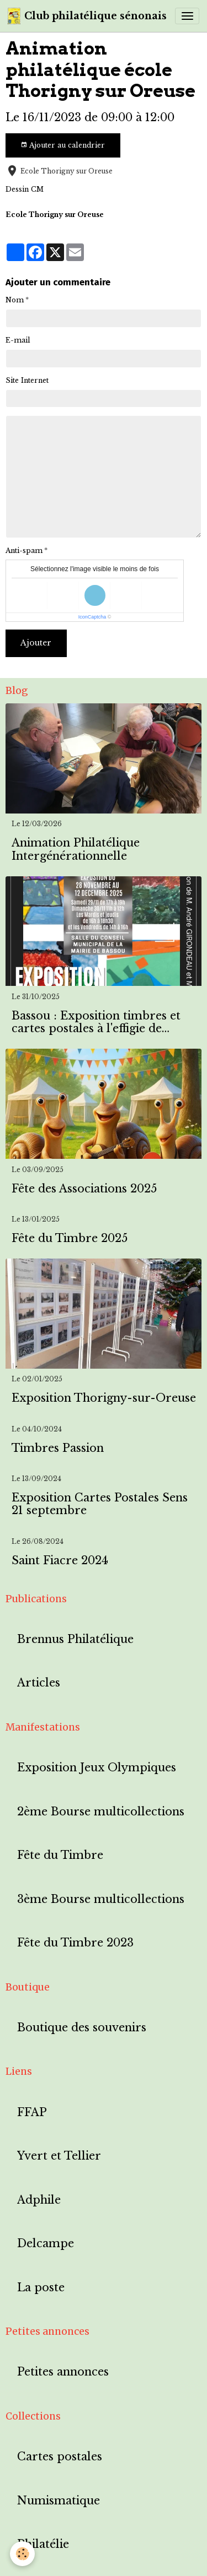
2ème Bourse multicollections (100, 1811)
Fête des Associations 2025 (84, 1189)
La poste (41, 2287)
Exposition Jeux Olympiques (96, 1767)
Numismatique (58, 2500)
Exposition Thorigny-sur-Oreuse (104, 1398)
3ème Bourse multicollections (100, 1899)
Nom (15, 300)
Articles (38, 1683)
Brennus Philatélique (75, 1639)
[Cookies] (22, 2553)
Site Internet (27, 380)
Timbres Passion (58, 1448)
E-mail (18, 340)
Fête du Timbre (60, 1855)
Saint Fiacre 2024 (60, 1560)
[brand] (87, 16)
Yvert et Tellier (59, 2156)
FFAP (32, 2112)
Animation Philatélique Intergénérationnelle (76, 850)
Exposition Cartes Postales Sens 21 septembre (100, 1504)
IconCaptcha (92, 617)
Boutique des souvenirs (81, 2027)
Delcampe (45, 2243)
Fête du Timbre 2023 (75, 1943)
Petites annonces (63, 2372)
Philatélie (43, 2544)
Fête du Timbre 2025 (70, 1238)
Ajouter (35, 643)
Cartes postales (59, 2456)
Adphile (39, 2200)
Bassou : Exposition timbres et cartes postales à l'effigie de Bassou (96, 1022)
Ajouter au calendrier (62, 145)
